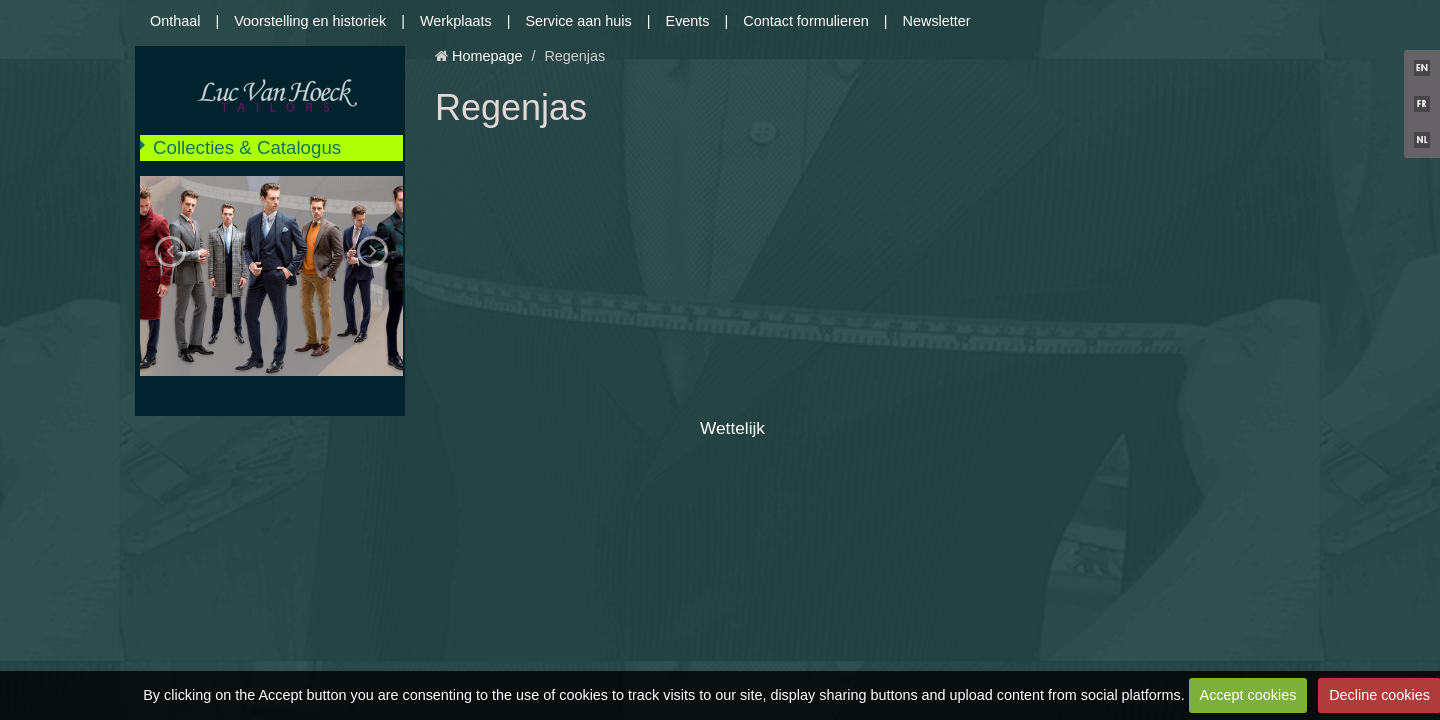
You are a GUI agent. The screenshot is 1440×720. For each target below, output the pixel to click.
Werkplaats (456, 21)
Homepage (487, 56)
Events (688, 21)
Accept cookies (1248, 695)
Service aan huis (578, 21)
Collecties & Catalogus (247, 147)
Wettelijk (732, 428)
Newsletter (937, 21)
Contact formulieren (806, 21)
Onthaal (175, 21)
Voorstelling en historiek (310, 21)
